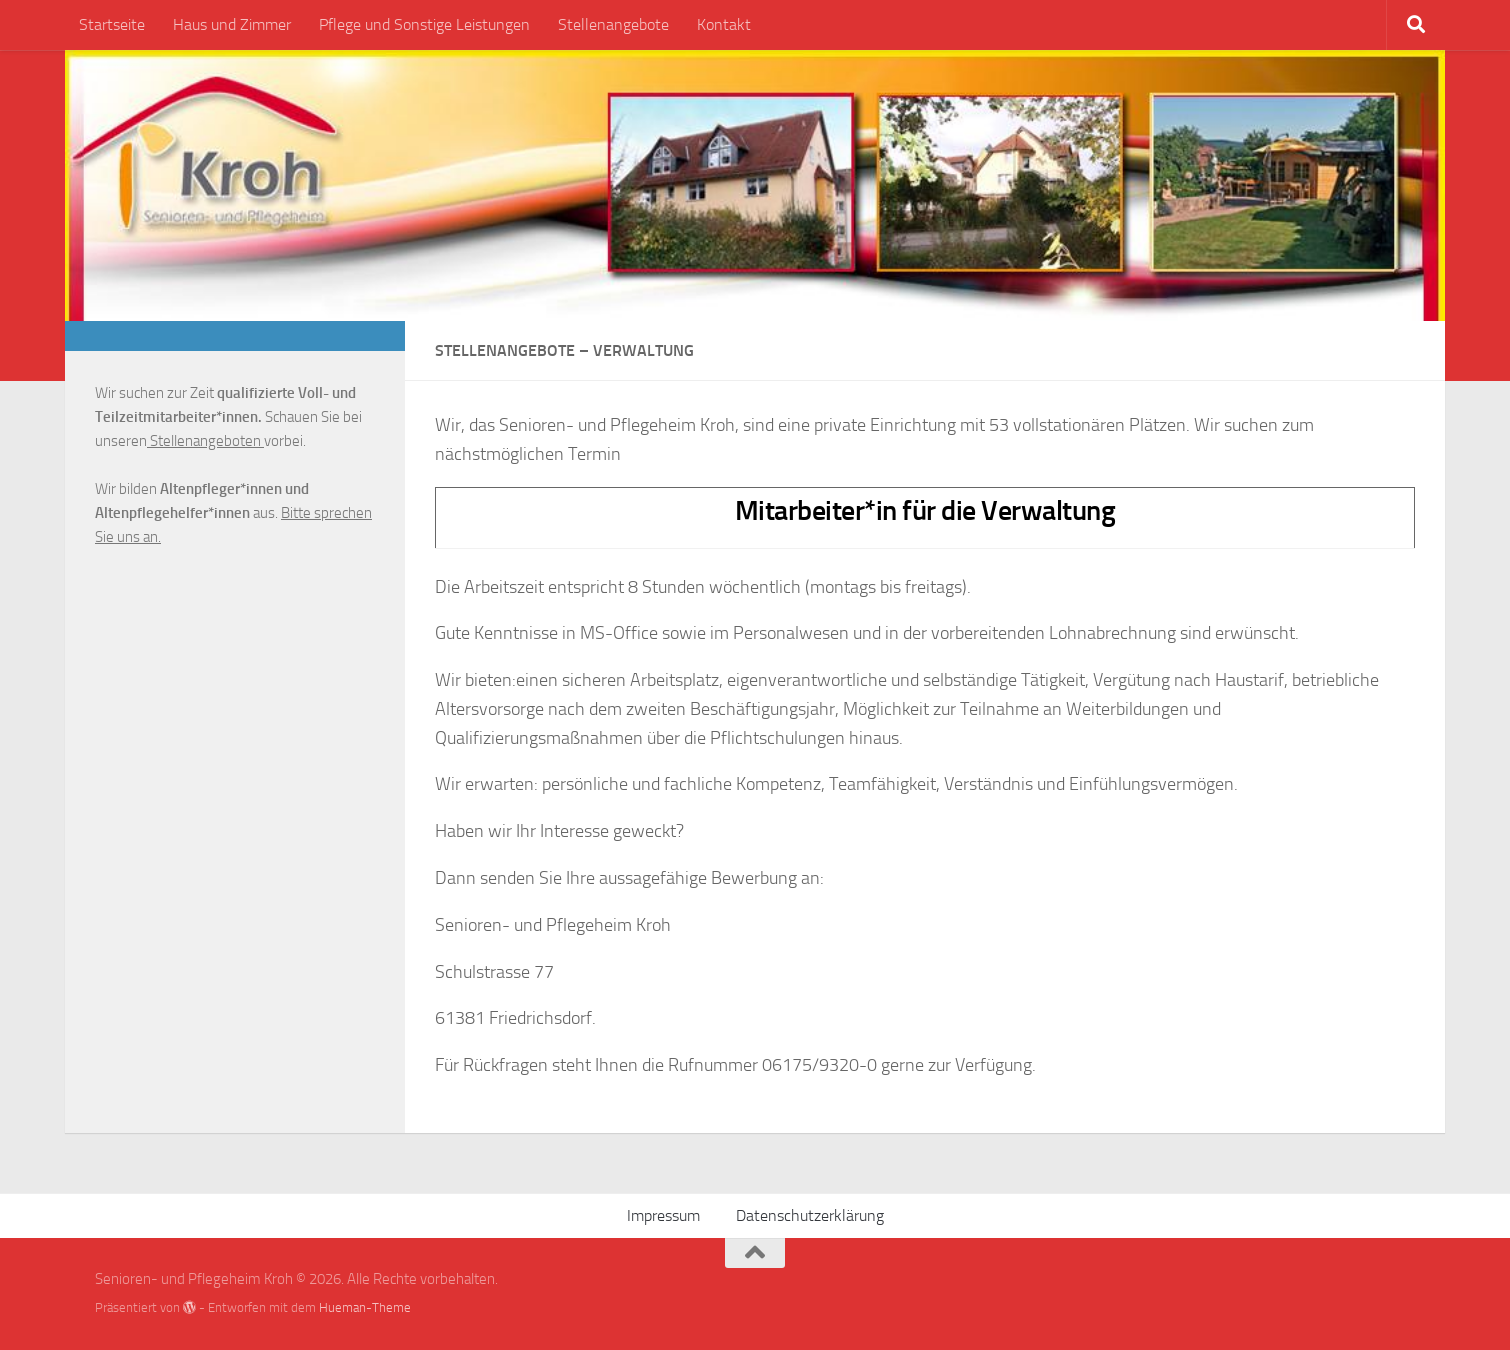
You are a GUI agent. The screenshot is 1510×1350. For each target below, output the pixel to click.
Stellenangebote (613, 24)
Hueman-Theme (365, 1307)
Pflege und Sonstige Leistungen (424, 24)
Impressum (663, 1215)
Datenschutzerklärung (810, 1215)
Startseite (112, 24)
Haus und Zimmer (232, 24)
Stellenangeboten (205, 441)
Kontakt (724, 24)
